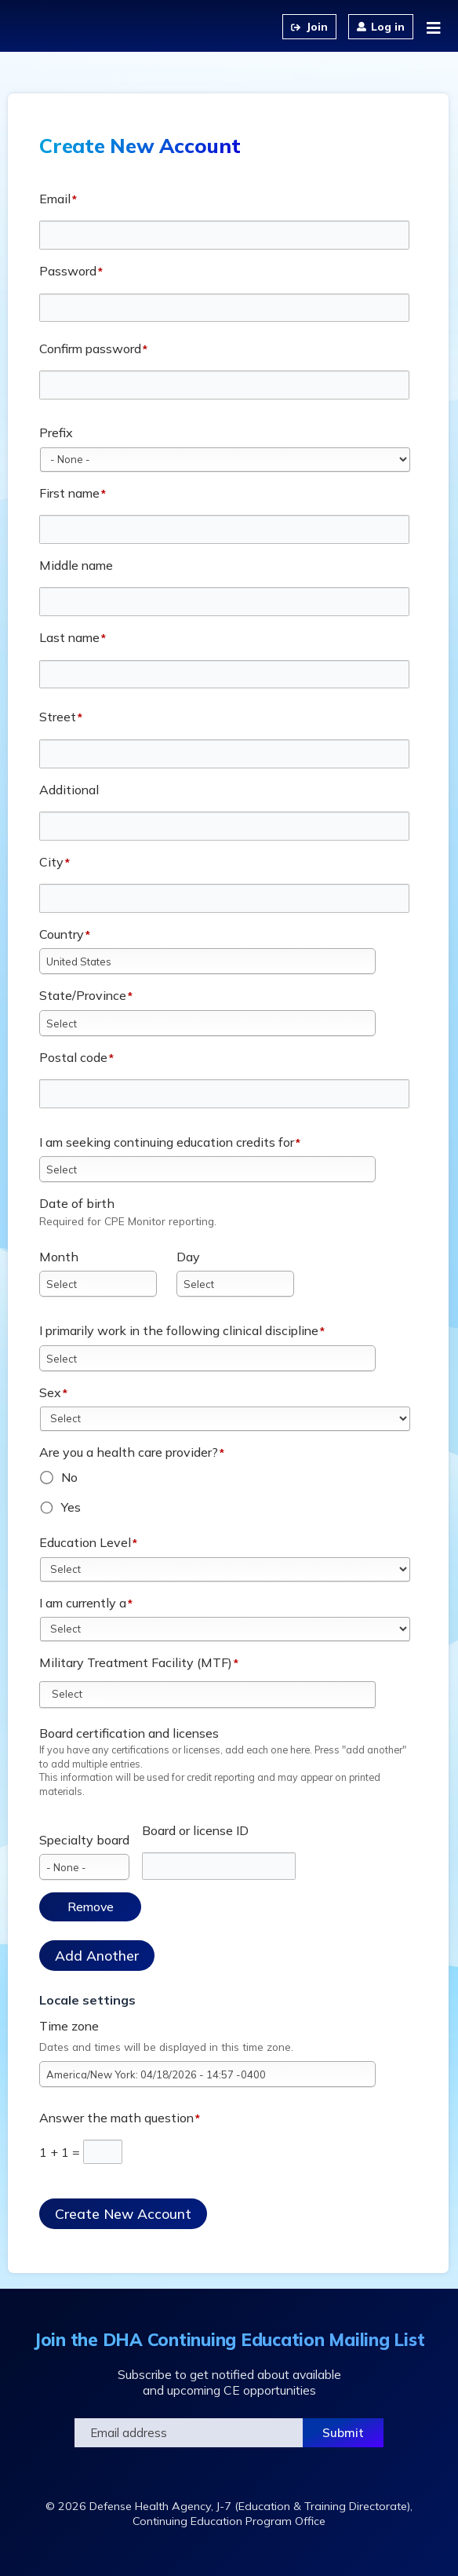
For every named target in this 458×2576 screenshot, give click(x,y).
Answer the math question (116, 2117)
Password (67, 271)
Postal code (73, 1057)
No (69, 1477)
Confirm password (90, 348)
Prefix (56, 432)
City (51, 862)
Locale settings (87, 2000)
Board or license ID (195, 1830)
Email (55, 198)
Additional (69, 789)
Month (58, 1256)
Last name (69, 637)
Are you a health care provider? (128, 1452)
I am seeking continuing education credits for (166, 1142)
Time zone (69, 2026)
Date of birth (76, 1203)
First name (69, 493)
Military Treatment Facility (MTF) (135, 1662)
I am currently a (82, 1603)
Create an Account (309, 26)
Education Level (85, 1542)
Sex (50, 1392)
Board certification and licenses (129, 1733)
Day (188, 1256)
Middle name (76, 565)
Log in (388, 27)
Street (57, 716)
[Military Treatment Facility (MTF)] (76, 1694)
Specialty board (84, 1840)
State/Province (82, 995)
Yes (71, 1507)
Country (61, 934)
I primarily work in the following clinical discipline (178, 1330)
